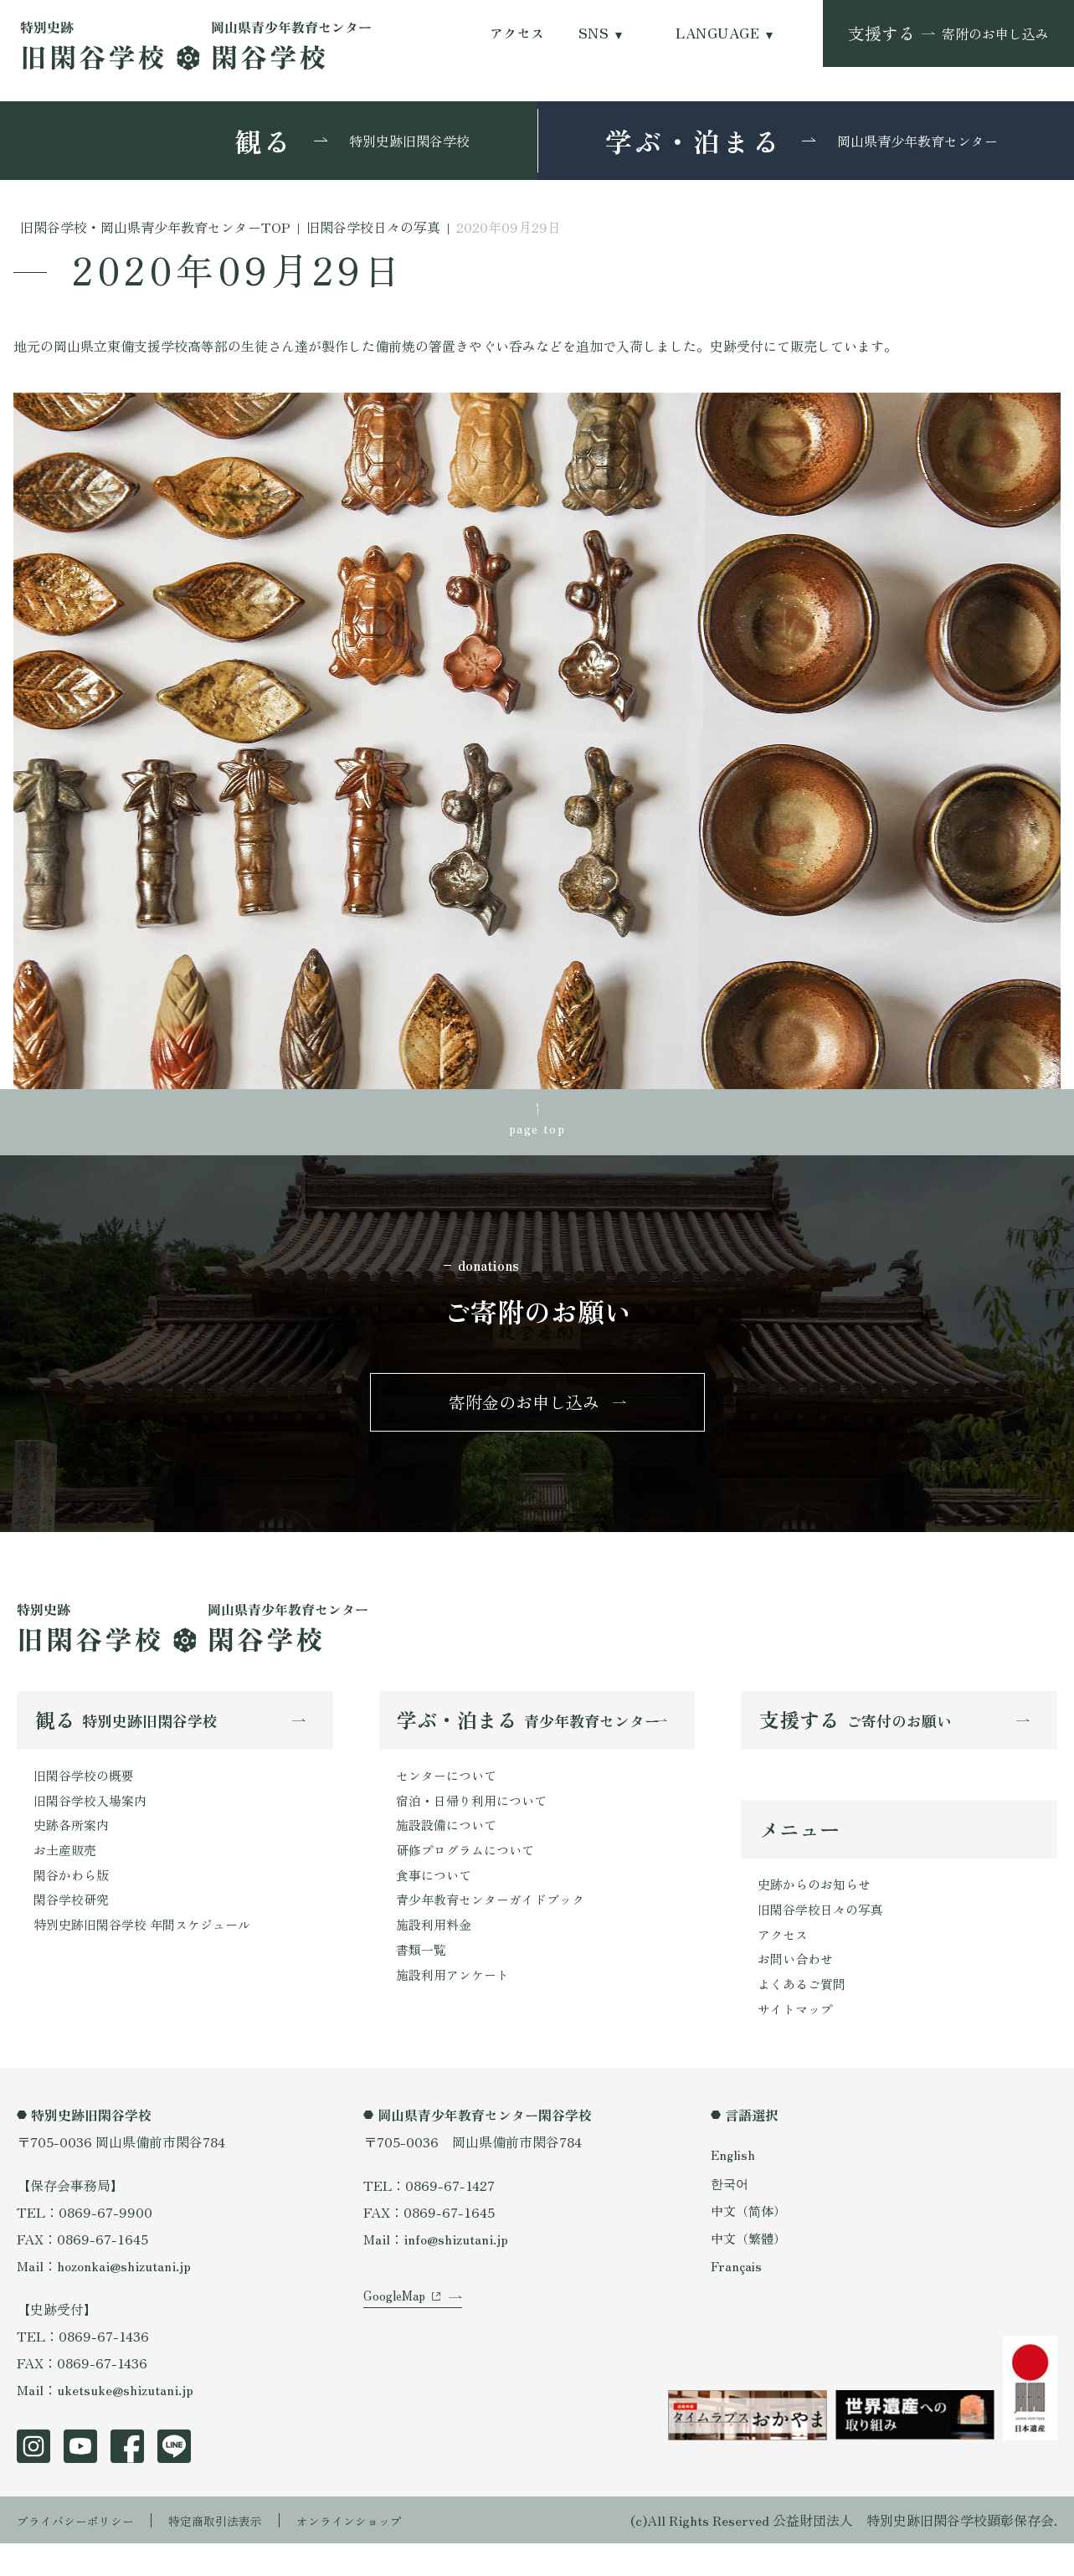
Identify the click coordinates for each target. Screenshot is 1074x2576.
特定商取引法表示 (238, 2553)
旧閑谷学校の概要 (87, 1793)
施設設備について (449, 1847)
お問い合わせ (798, 1987)
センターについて (449, 1793)
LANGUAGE (717, 33)
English (734, 2187)
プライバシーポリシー (84, 2553)
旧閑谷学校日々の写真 (825, 1933)
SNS (593, 33)
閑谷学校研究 (73, 1927)
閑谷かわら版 (73, 1900)
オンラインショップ (386, 2553)
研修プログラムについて (469, 1874)
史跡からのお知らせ (818, 1906)
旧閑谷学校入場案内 (93, 1820)
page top (537, 1130)
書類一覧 (423, 1981)
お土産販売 (66, 1874)
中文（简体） (751, 2243)
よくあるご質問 (804, 2013)
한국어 (731, 2214)
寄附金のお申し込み (524, 1415)
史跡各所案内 (73, 1847)
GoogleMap (397, 2348)
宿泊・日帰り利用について (476, 1820)
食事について (436, 1900)
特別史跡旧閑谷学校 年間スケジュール (149, 1954)
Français (737, 2298)
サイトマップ (798, 2040)
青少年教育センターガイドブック (496, 1927)
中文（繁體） (751, 2270)
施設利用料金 (436, 1954)
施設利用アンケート (456, 2008)
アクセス (517, 33)
